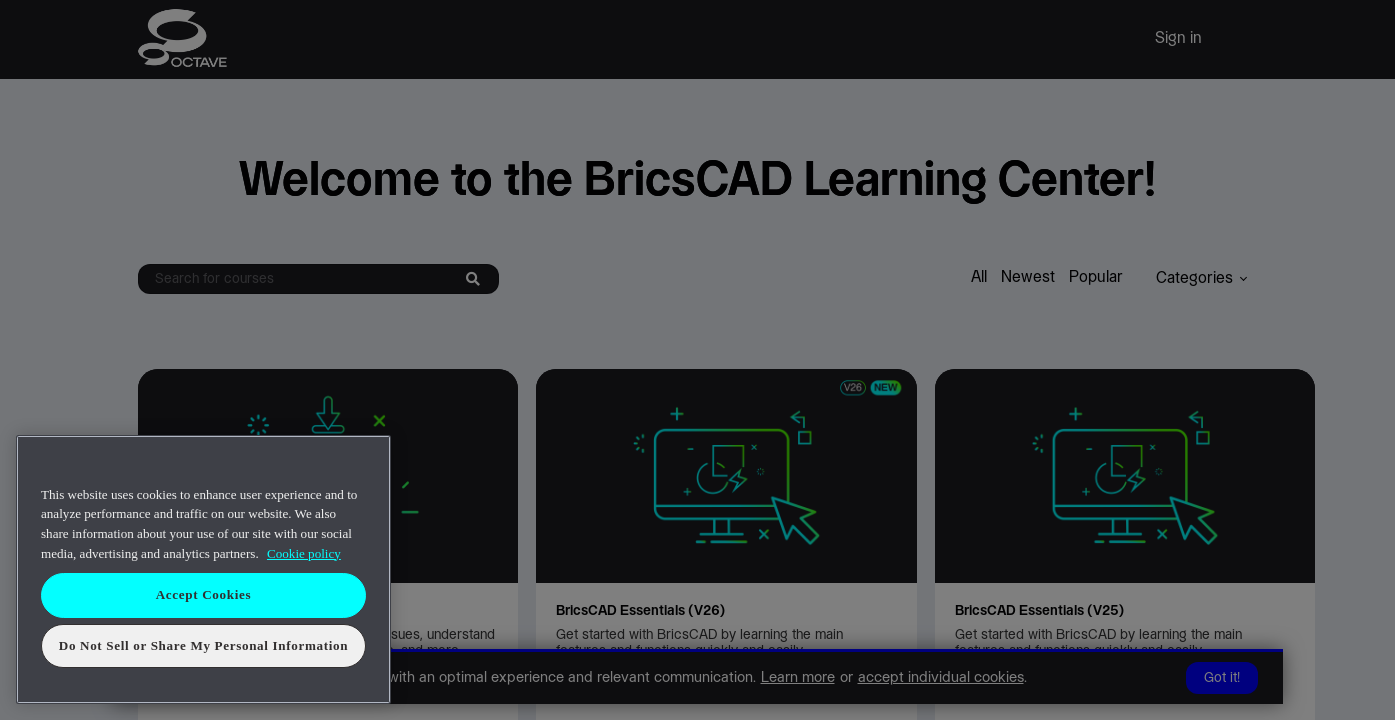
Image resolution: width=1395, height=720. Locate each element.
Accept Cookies (203, 594)
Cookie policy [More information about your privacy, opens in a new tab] (304, 553)
